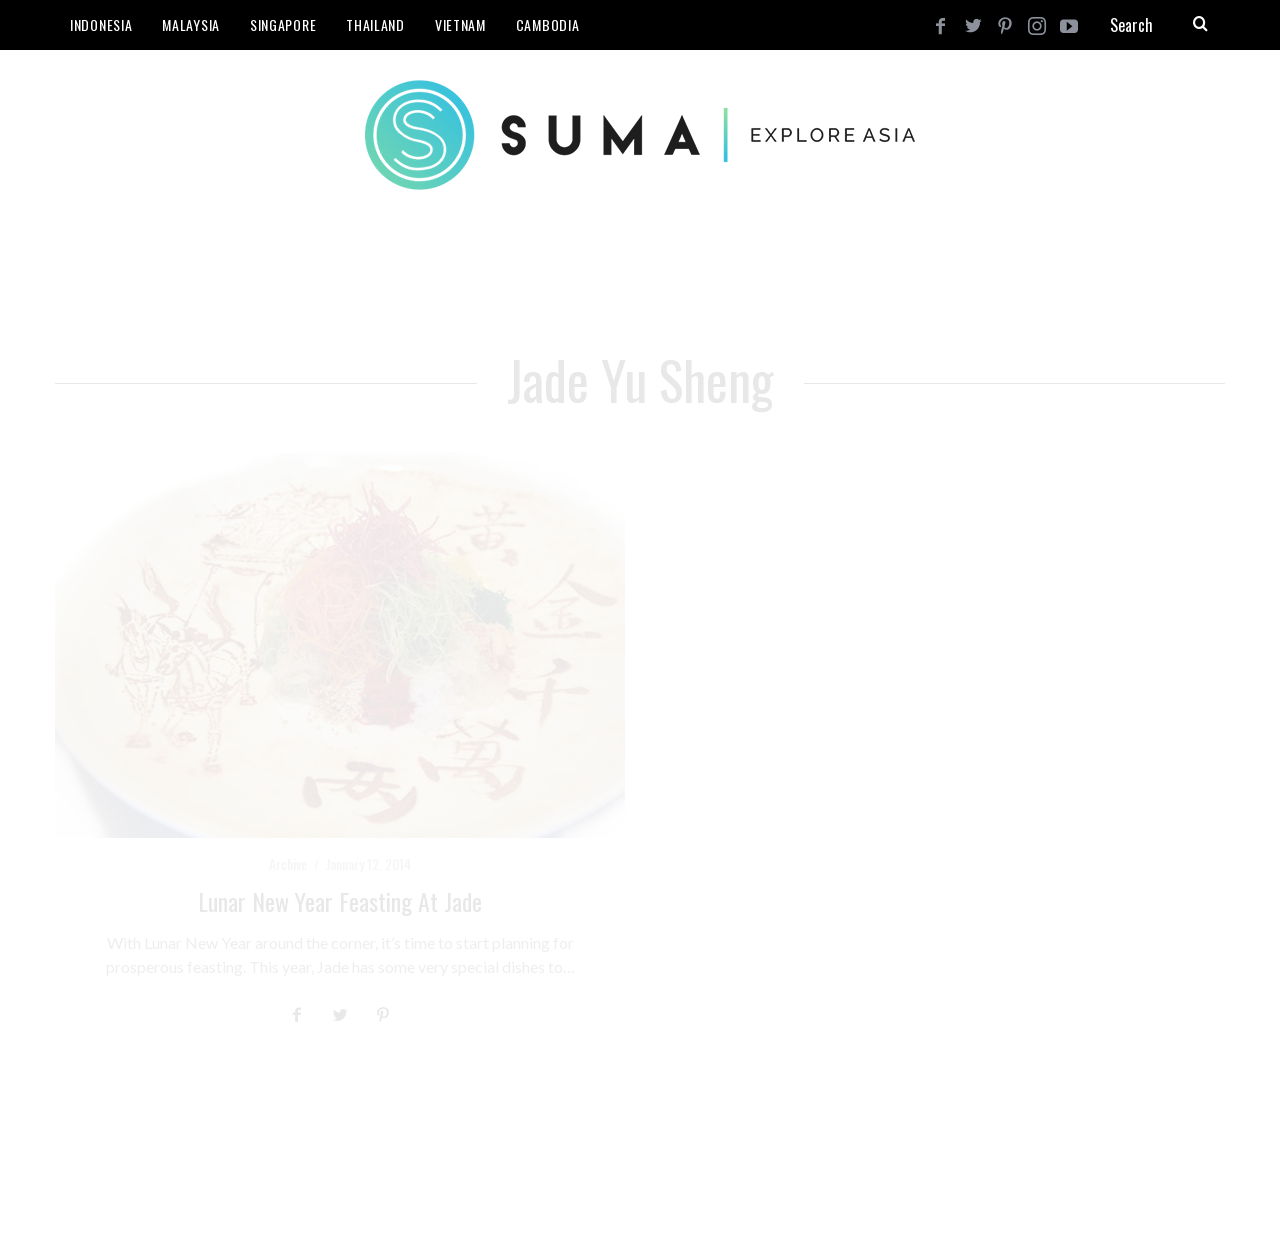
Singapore (283, 24)
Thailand (375, 24)
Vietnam (460, 24)
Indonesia (101, 24)
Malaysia (191, 24)
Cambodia (548, 24)
